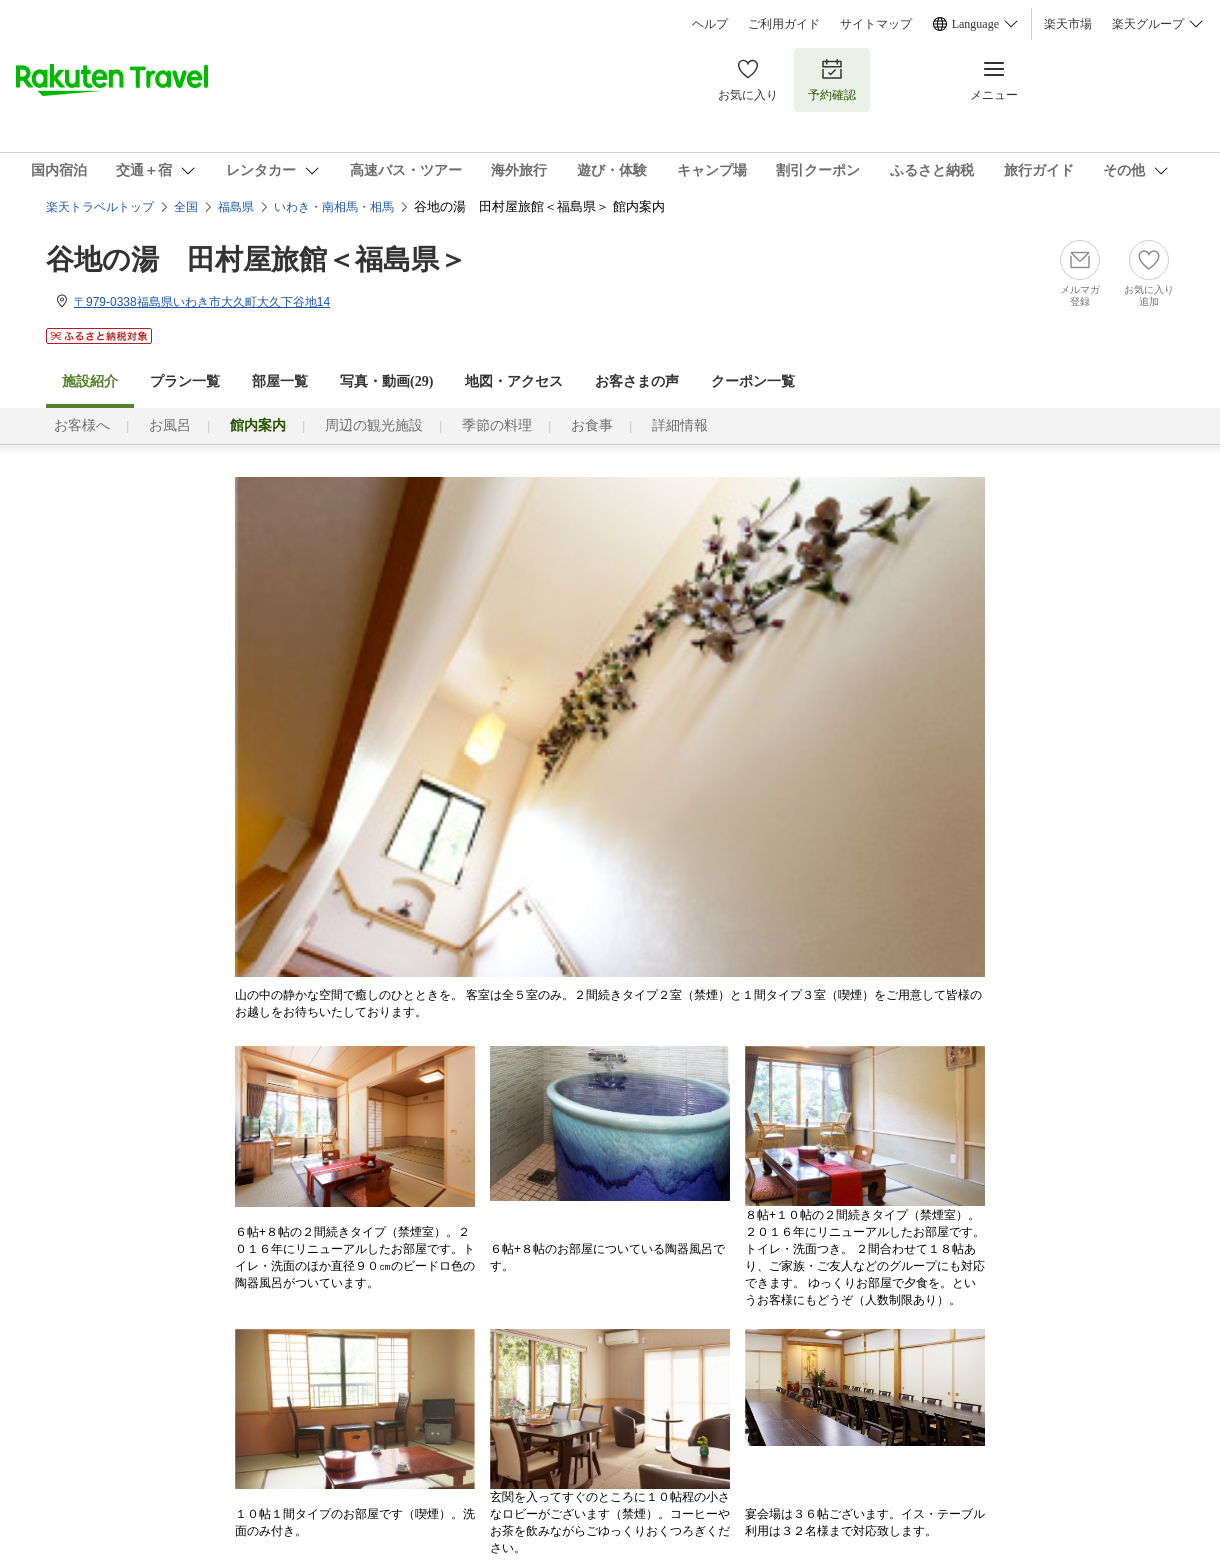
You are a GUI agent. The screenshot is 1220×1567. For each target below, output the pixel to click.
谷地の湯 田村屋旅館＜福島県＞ (256, 259)
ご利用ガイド (784, 24)
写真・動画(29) (386, 381)
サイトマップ (876, 24)
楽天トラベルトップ (100, 207)
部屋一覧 (280, 381)
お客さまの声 (637, 381)
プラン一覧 (185, 381)
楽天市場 (1068, 24)
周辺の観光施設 (374, 425)
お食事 (592, 425)
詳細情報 (680, 425)
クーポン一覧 (753, 381)
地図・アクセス (514, 381)
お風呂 (170, 425)
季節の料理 (497, 425)
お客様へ (82, 425)
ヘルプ (710, 24)
